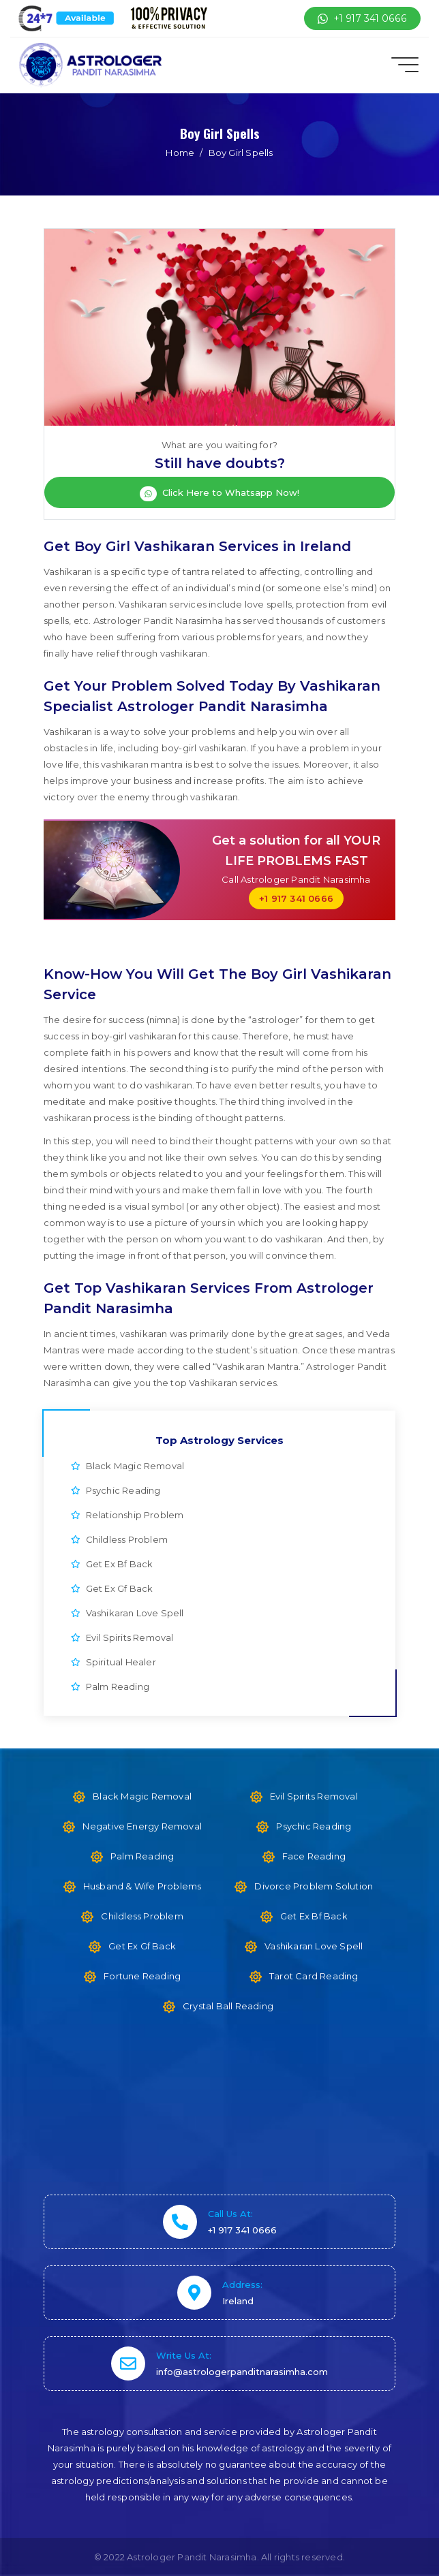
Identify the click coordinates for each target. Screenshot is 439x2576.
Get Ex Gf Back (112, 1588)
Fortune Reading (142, 1975)
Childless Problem (119, 1539)
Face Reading (314, 1856)
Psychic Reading (116, 1490)
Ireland (238, 2300)
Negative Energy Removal (142, 1826)
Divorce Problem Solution (313, 1886)
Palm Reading (110, 1686)
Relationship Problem (127, 1514)
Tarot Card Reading (314, 1975)
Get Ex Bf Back (112, 1563)
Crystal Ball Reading (228, 2005)
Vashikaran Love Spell (127, 1612)
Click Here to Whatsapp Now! (219, 493)
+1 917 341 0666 (362, 18)
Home (180, 152)
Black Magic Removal (127, 1465)
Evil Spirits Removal (122, 1637)
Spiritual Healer (113, 1661)
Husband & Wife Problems (142, 1886)
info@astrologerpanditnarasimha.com (242, 2371)
